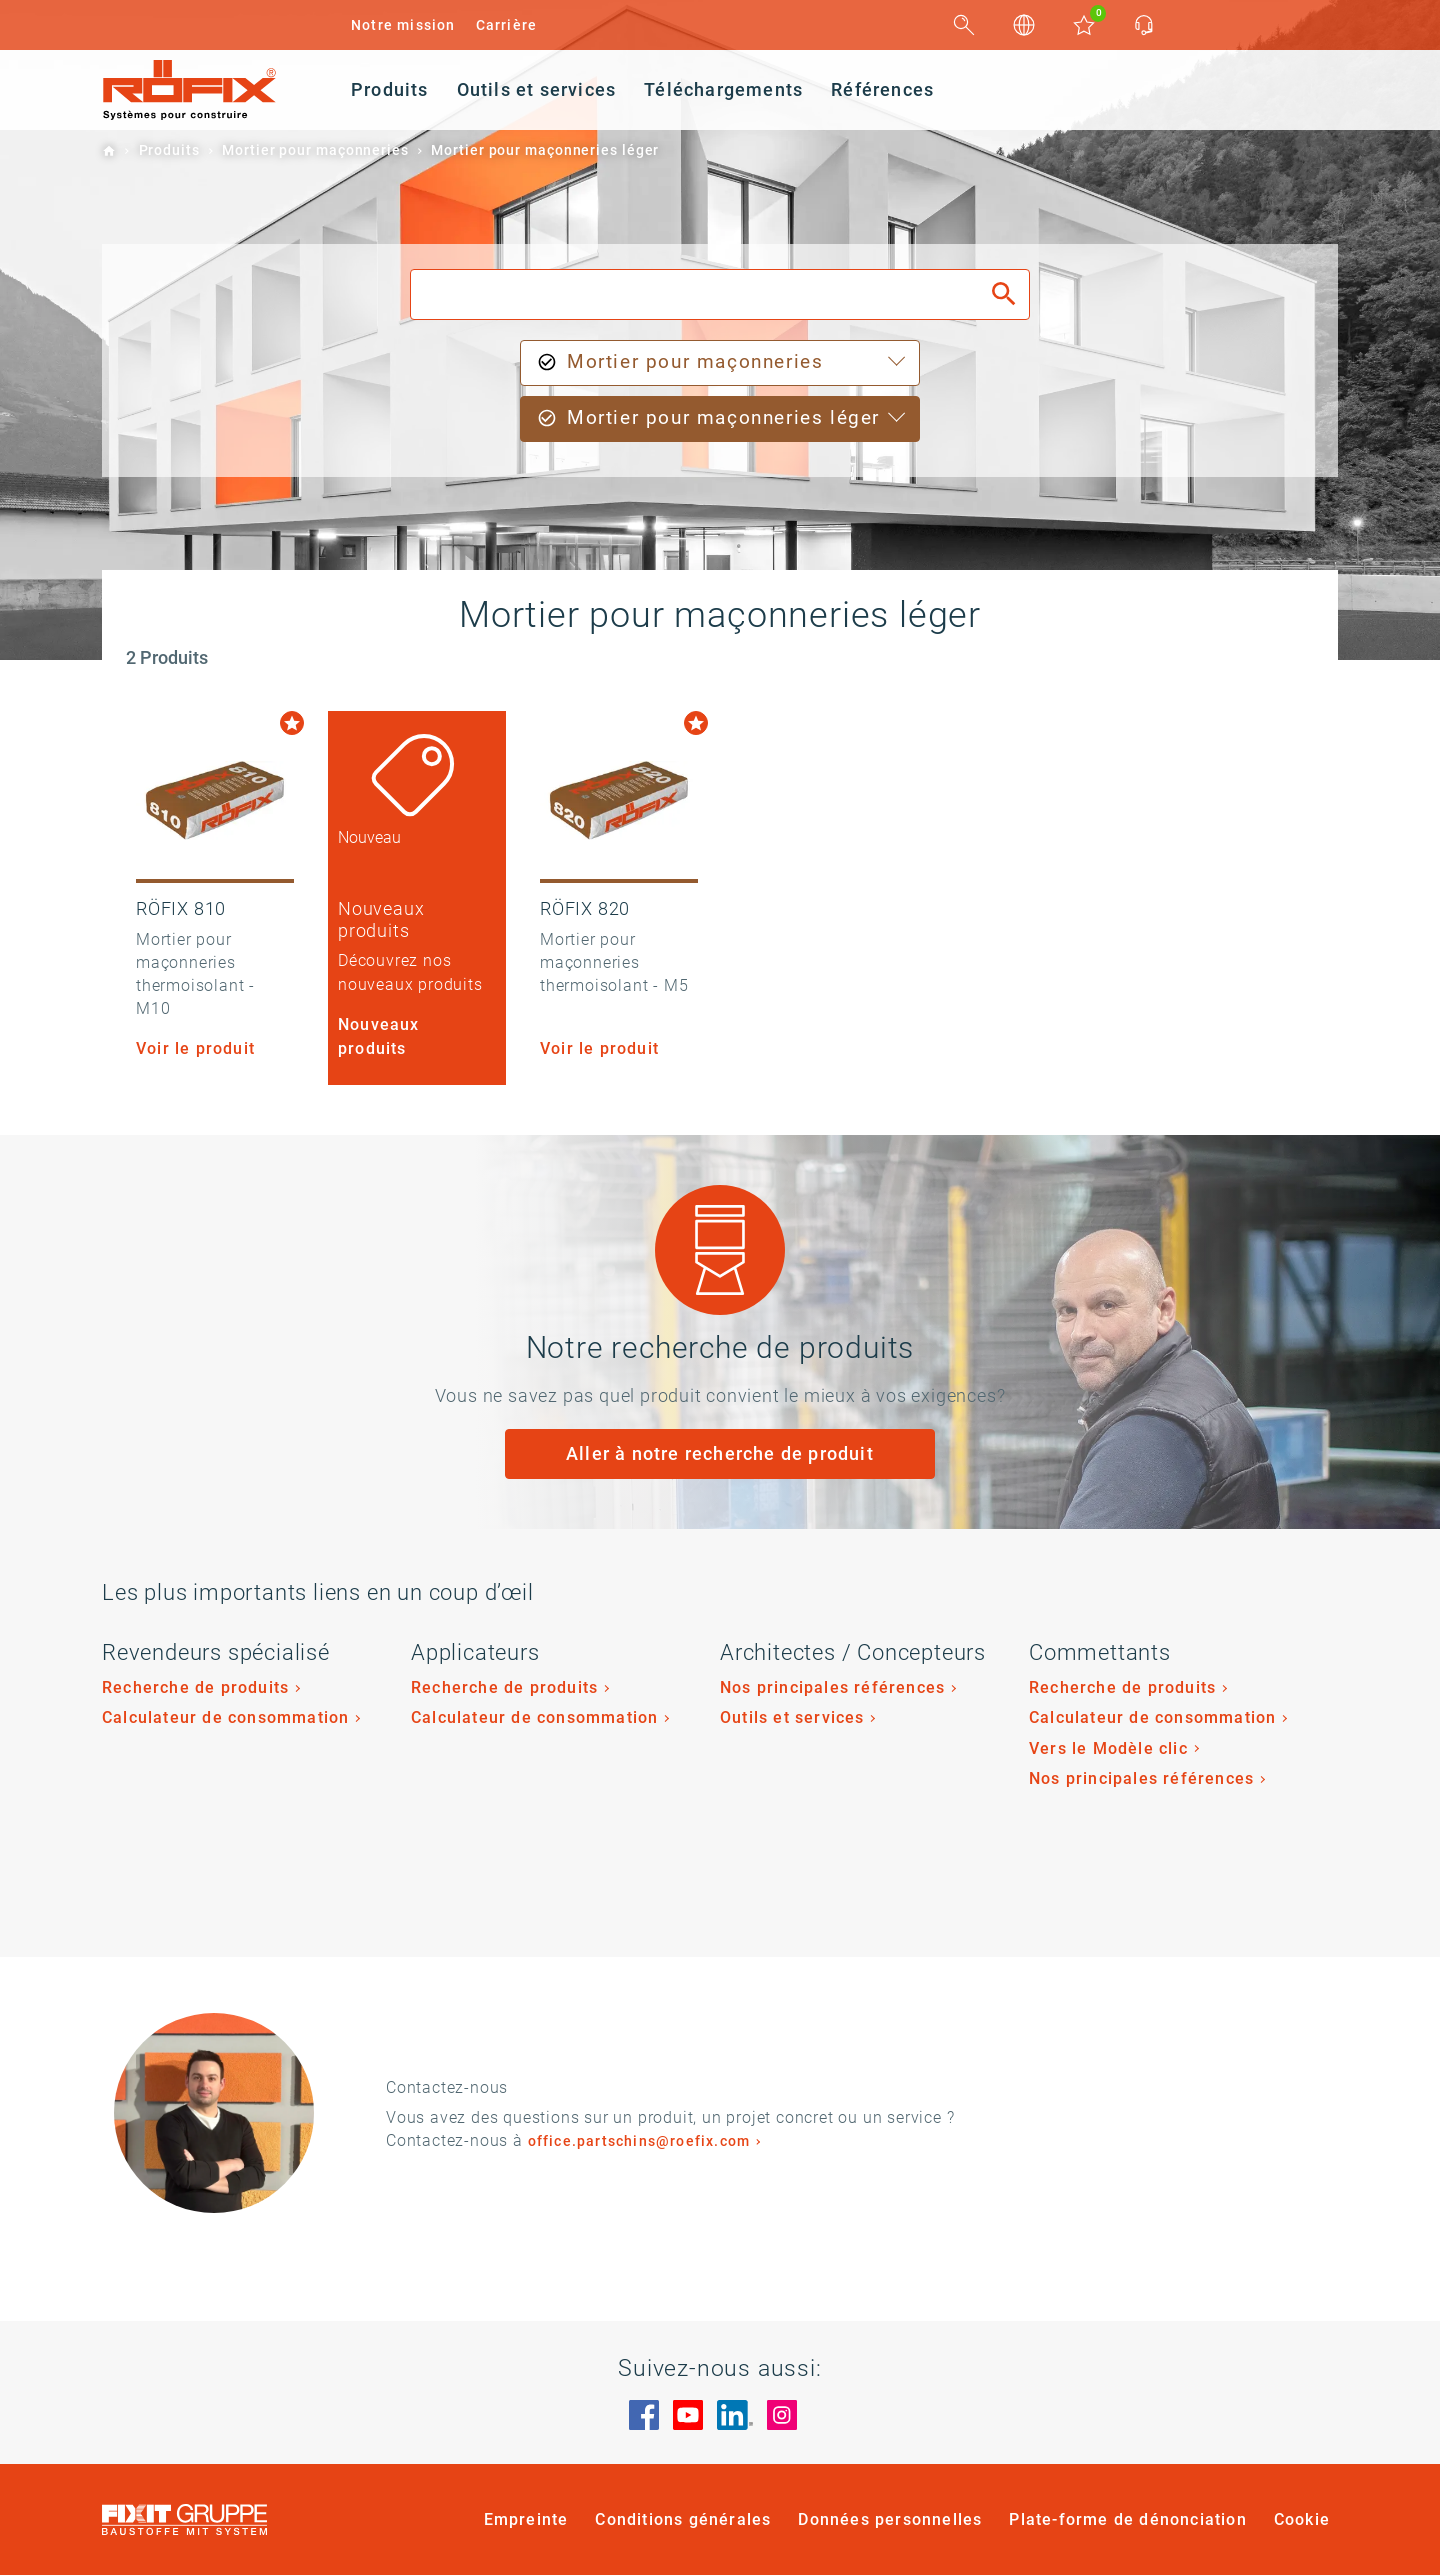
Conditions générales (683, 2519)
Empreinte (526, 2519)
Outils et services (792, 1717)
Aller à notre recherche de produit (720, 1453)
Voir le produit (195, 1048)
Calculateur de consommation (225, 1717)
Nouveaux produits (379, 1036)
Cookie (1302, 2519)
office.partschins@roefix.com (639, 2141)
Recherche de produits (195, 1687)
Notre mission (403, 25)
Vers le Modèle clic (1108, 1748)
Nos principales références (832, 1687)
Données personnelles (890, 2519)
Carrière (507, 25)
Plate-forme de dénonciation (1127, 2519)
